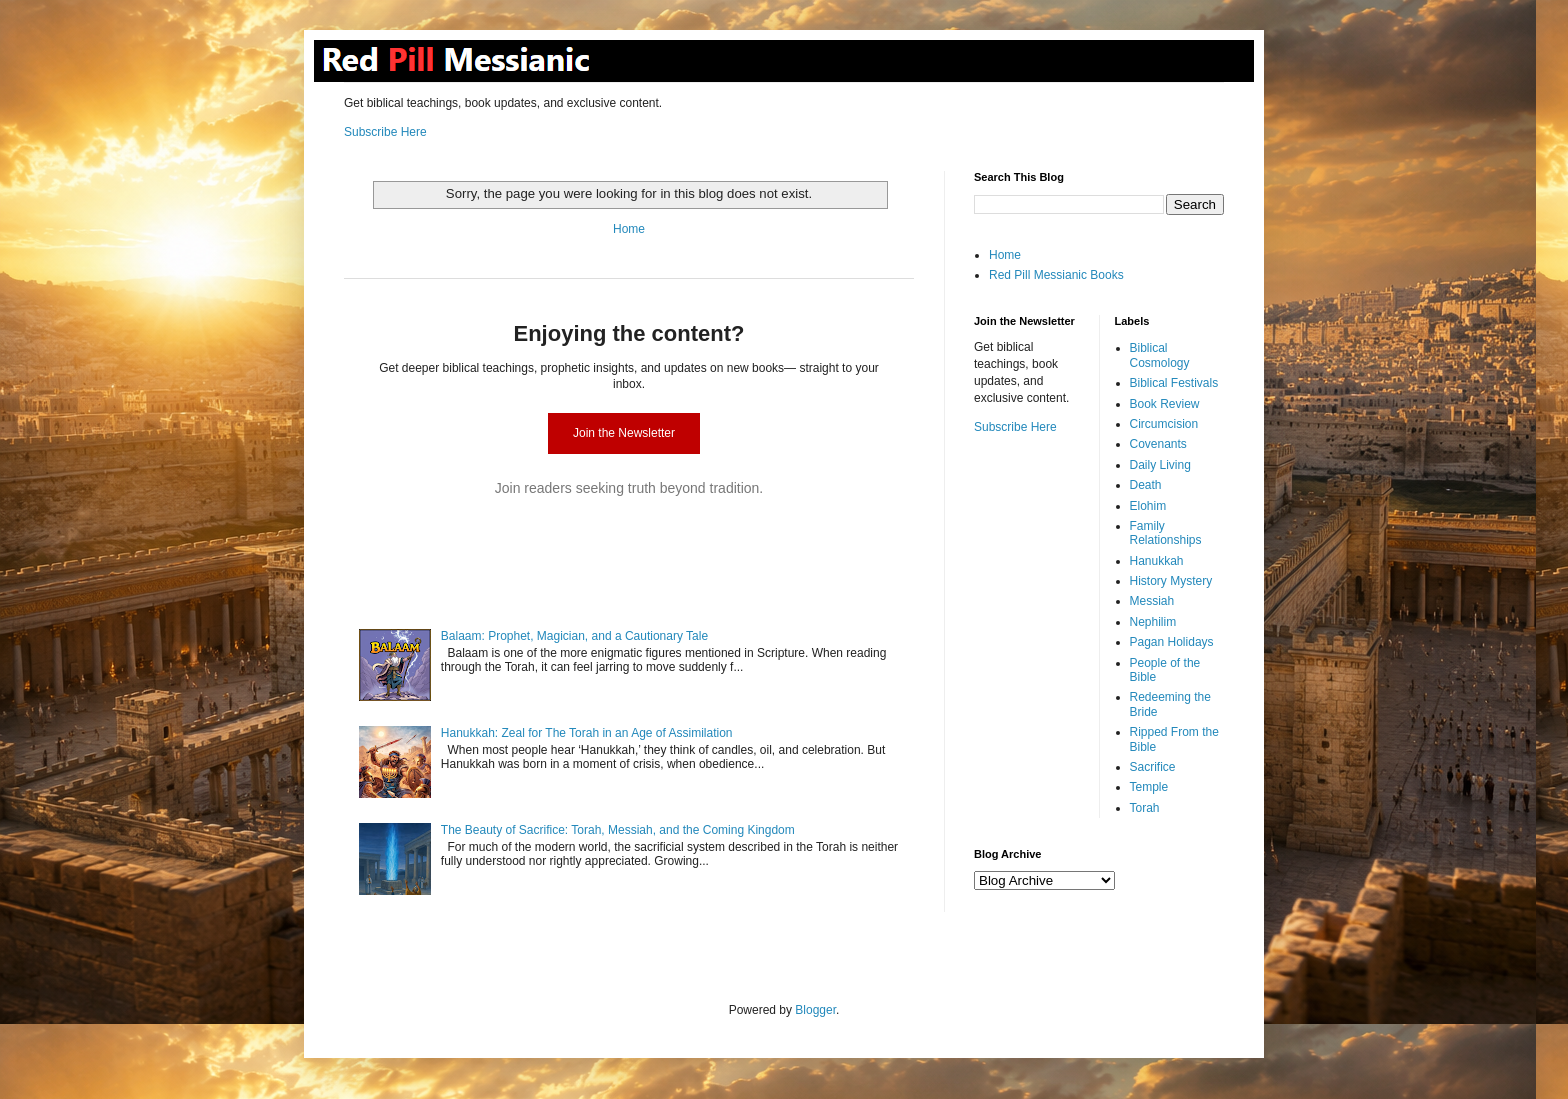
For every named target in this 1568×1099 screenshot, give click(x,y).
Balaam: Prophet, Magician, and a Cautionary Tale (574, 636)
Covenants (1158, 444)
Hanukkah (1157, 561)
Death (1146, 485)
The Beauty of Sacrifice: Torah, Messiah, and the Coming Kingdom (618, 830)
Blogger (815, 1010)
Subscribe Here (385, 132)
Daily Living (1160, 465)
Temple (1149, 787)
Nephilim (1153, 622)
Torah (1145, 808)
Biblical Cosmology (1160, 355)
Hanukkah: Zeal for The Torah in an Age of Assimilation (587, 733)
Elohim (1148, 506)
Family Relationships (1166, 533)
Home (629, 229)
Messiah (1152, 601)
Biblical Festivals (1174, 383)
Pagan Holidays (1172, 642)
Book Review (1165, 404)
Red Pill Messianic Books (1056, 275)
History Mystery (1171, 581)
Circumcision (1164, 424)
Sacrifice (1153, 767)
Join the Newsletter (624, 433)
